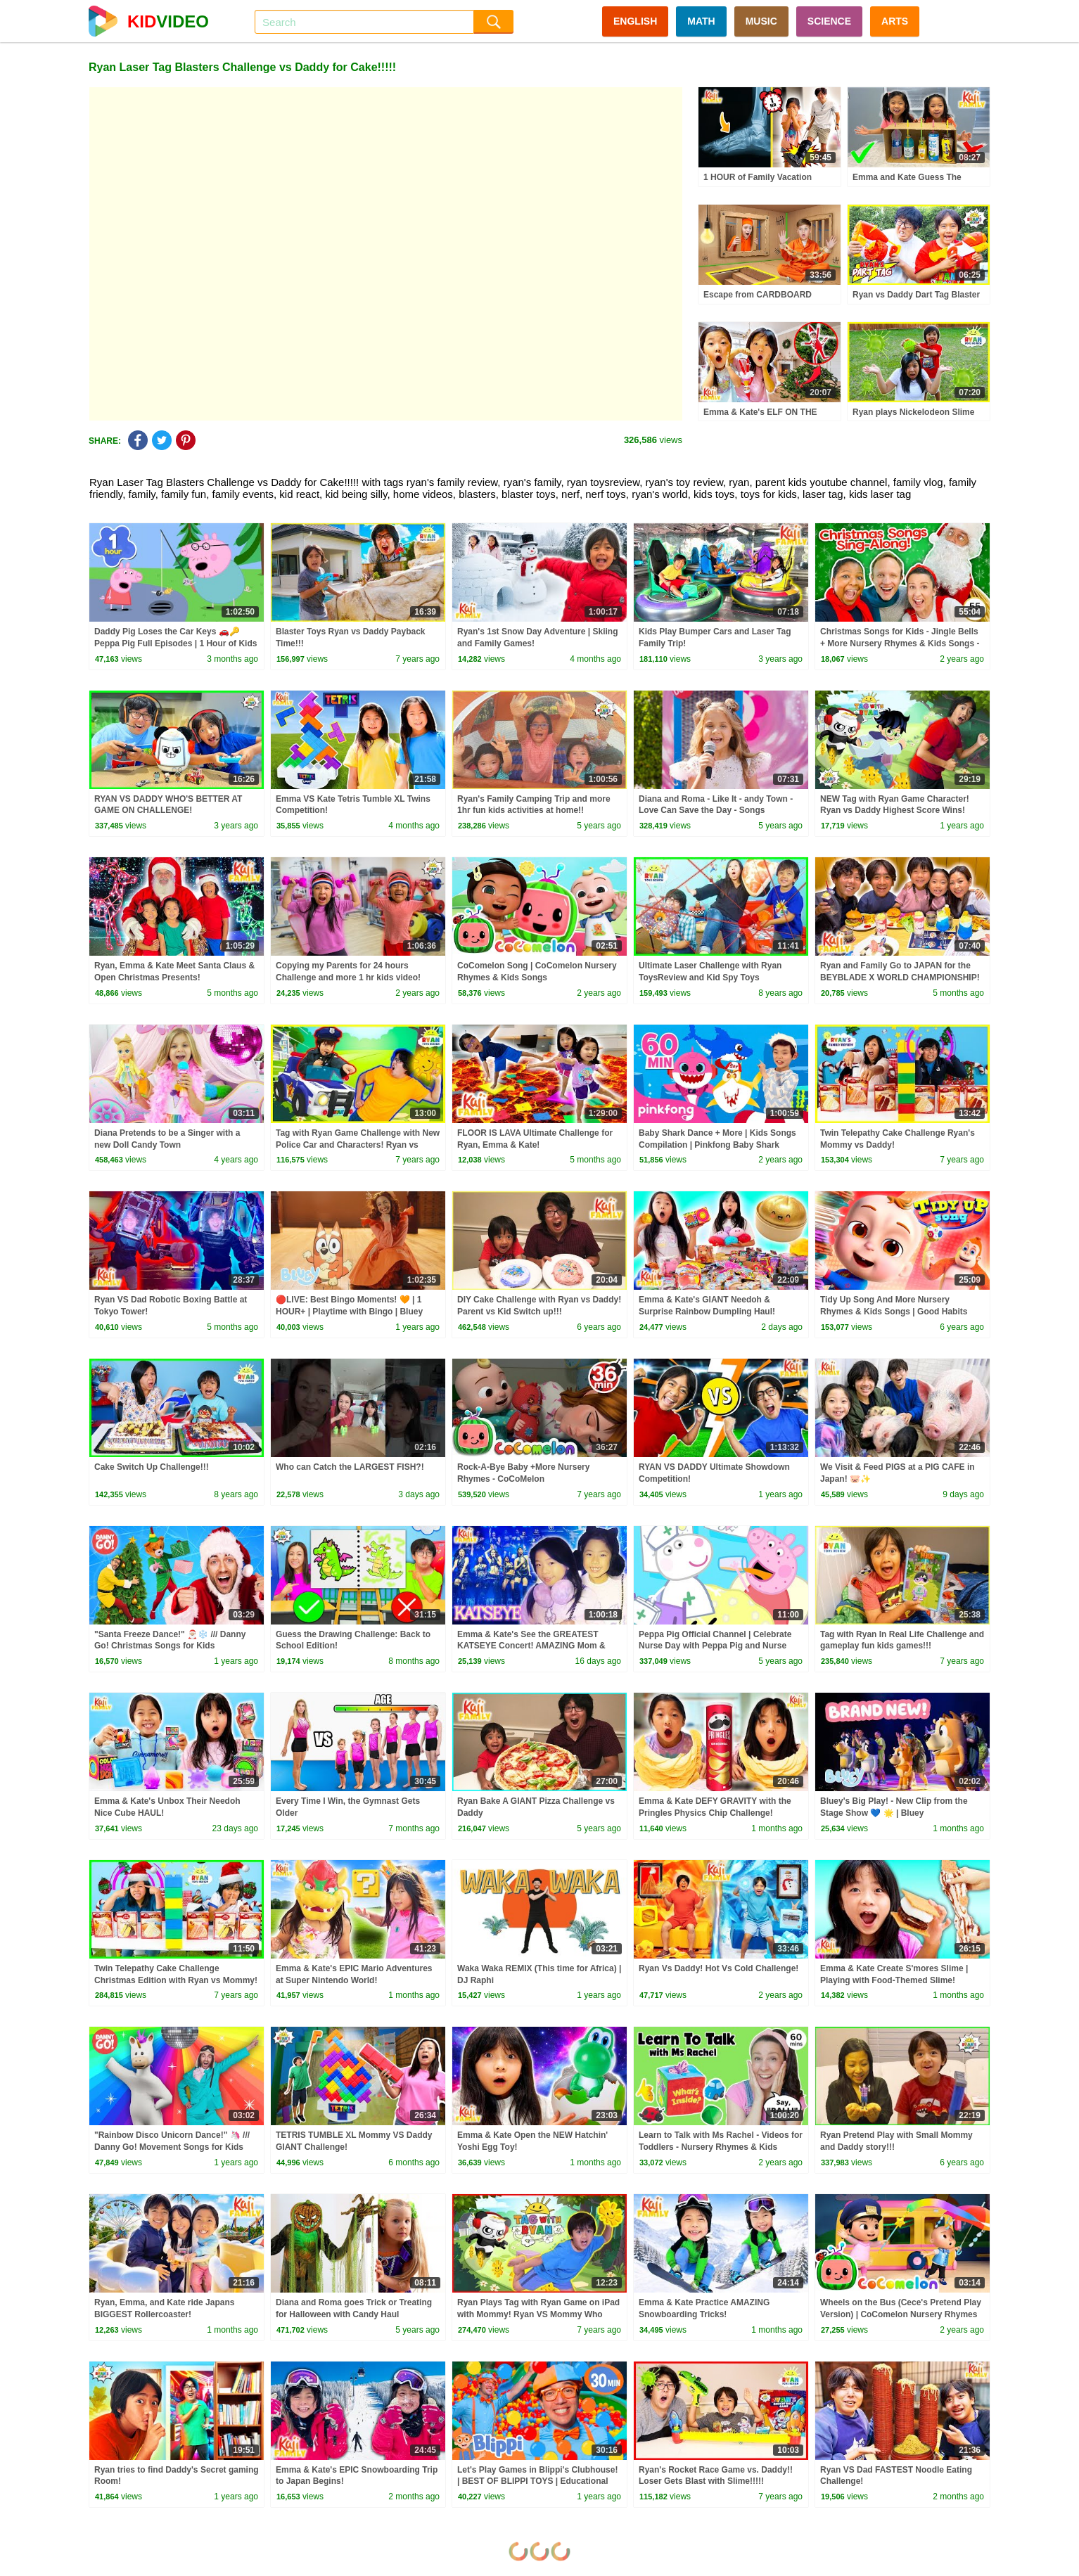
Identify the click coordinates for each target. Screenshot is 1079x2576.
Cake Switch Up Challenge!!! (151, 1467)
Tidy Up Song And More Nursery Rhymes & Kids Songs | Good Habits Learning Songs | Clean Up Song (893, 1311)
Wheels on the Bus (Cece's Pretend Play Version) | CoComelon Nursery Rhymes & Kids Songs (900, 2314)
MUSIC (761, 21)
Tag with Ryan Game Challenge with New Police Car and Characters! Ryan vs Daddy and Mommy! (358, 1145)
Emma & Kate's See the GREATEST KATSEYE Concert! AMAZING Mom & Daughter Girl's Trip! (531, 1646)
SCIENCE (829, 21)
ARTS (894, 21)
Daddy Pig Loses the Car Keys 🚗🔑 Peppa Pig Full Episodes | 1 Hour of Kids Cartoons (175, 643)
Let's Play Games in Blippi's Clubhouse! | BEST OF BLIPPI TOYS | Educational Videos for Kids (537, 2482)
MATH (701, 21)
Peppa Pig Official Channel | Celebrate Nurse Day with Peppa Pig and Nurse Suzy (715, 1646)
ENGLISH (635, 21)
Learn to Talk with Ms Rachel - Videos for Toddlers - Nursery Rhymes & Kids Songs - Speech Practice (721, 2147)
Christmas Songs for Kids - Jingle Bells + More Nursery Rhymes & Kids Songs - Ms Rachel (899, 643)
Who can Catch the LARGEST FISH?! (350, 1467)
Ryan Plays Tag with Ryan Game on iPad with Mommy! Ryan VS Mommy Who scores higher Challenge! (538, 2314)
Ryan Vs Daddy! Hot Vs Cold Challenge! (718, 1968)
